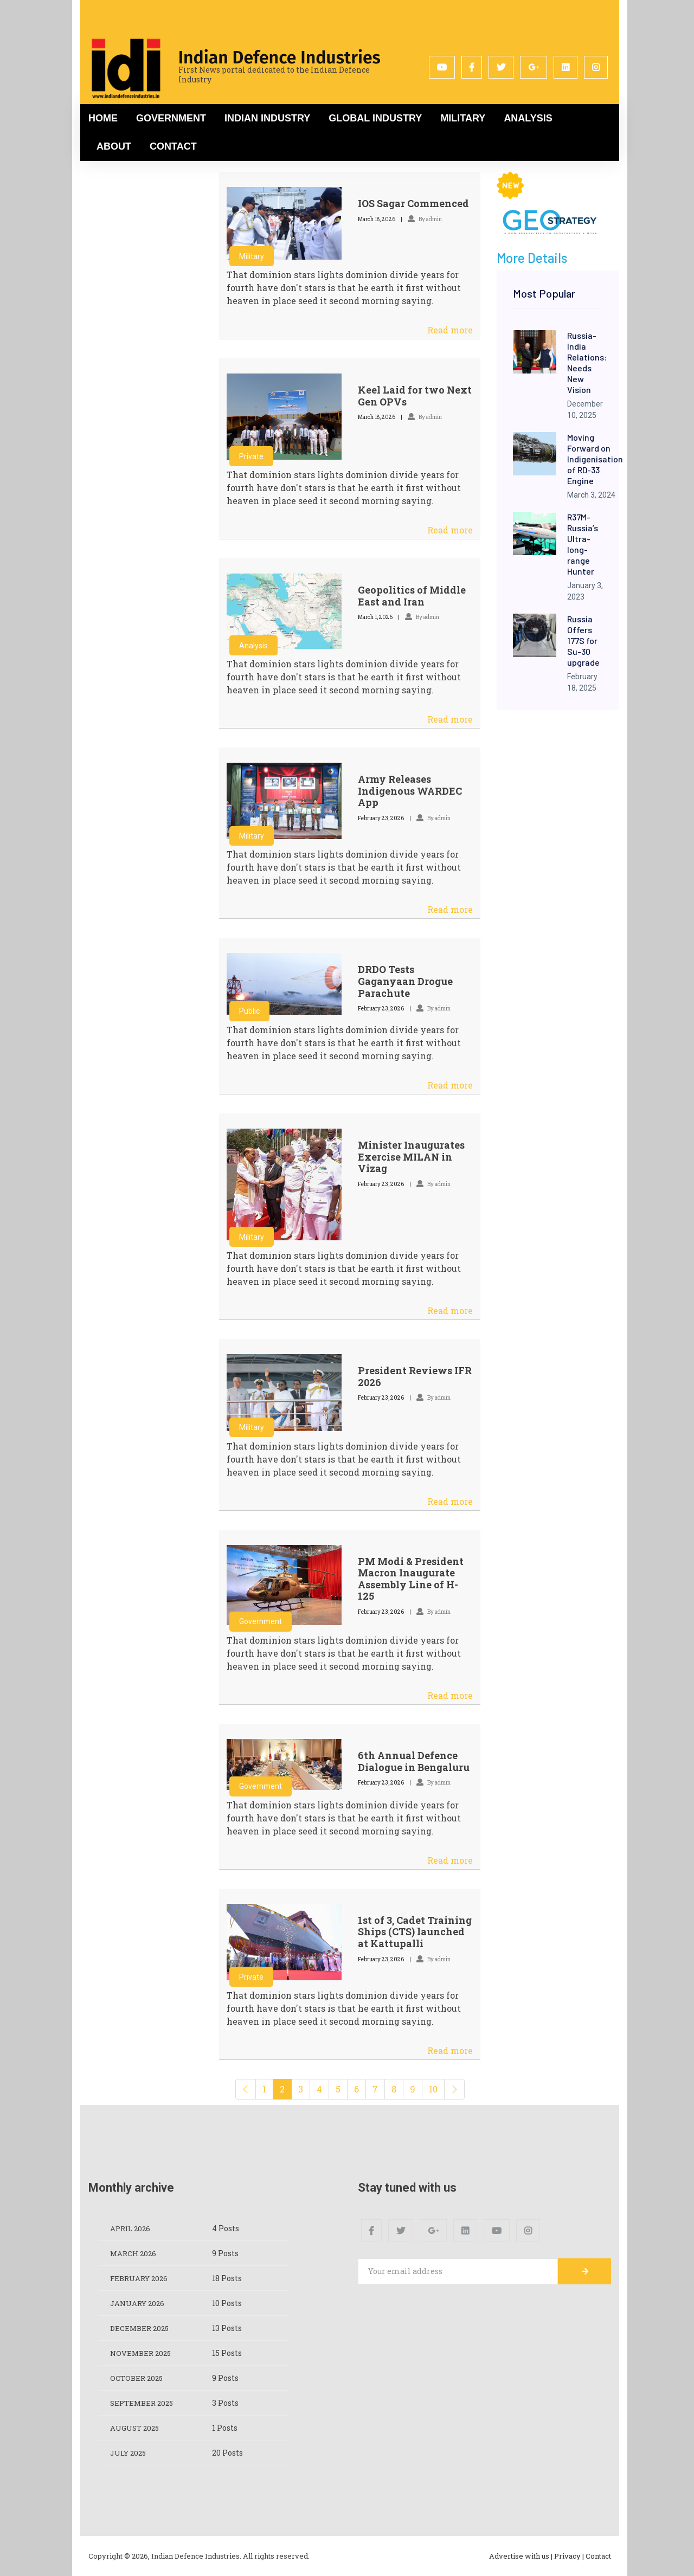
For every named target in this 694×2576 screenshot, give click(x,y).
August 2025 (136, 2428)
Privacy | (569, 2556)
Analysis (528, 118)
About (114, 146)
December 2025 (141, 2328)
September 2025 (144, 2403)
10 (433, 2089)
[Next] (454, 2089)
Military (462, 118)
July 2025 (130, 2453)
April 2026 (131, 2228)
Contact (173, 146)
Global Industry (375, 118)
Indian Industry (267, 118)
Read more (450, 330)
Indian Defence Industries (279, 57)
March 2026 (134, 2253)
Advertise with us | (520, 2556)
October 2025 (138, 2378)
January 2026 (139, 2303)
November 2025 (142, 2353)
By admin (425, 219)
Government (171, 118)
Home (103, 118)
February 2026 (141, 2278)
